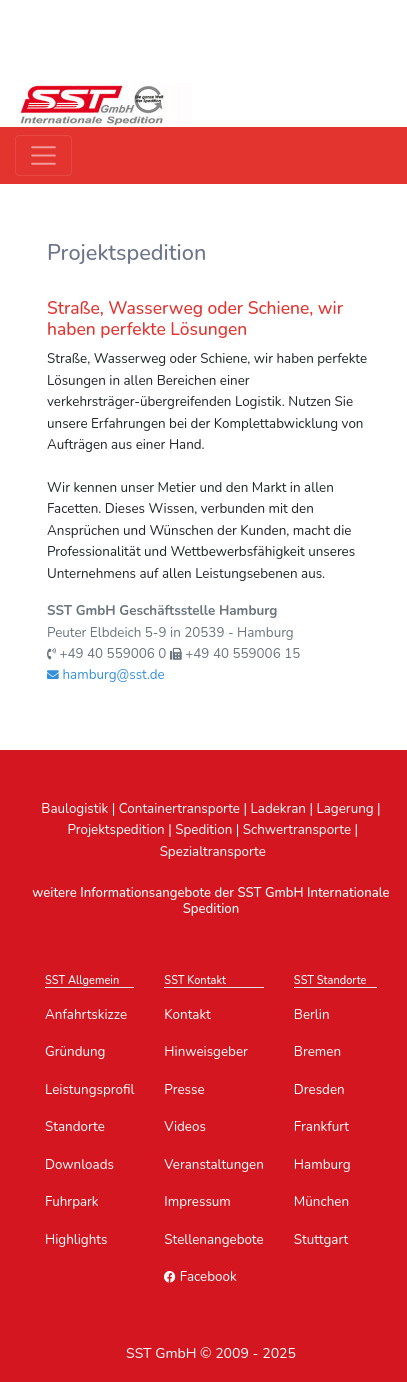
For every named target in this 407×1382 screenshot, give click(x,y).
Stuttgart (321, 1239)
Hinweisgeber (205, 1051)
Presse (184, 1089)
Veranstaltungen (214, 1164)
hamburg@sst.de (106, 674)
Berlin (312, 1014)
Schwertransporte (297, 829)
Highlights (76, 1239)
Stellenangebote (213, 1239)
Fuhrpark (72, 1201)
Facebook (200, 1276)
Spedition (203, 829)
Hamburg (322, 1164)
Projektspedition (115, 829)
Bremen (317, 1051)
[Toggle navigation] (43, 155)
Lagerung (344, 808)
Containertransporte (179, 808)
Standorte (75, 1126)
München (321, 1201)
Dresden (319, 1089)
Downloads (79, 1164)
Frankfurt (321, 1126)
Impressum (197, 1201)
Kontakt (187, 1014)
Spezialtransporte (213, 851)
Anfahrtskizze (86, 1014)
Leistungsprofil (89, 1089)
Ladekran (279, 808)
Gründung (75, 1051)
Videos (185, 1126)
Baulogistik (74, 808)
